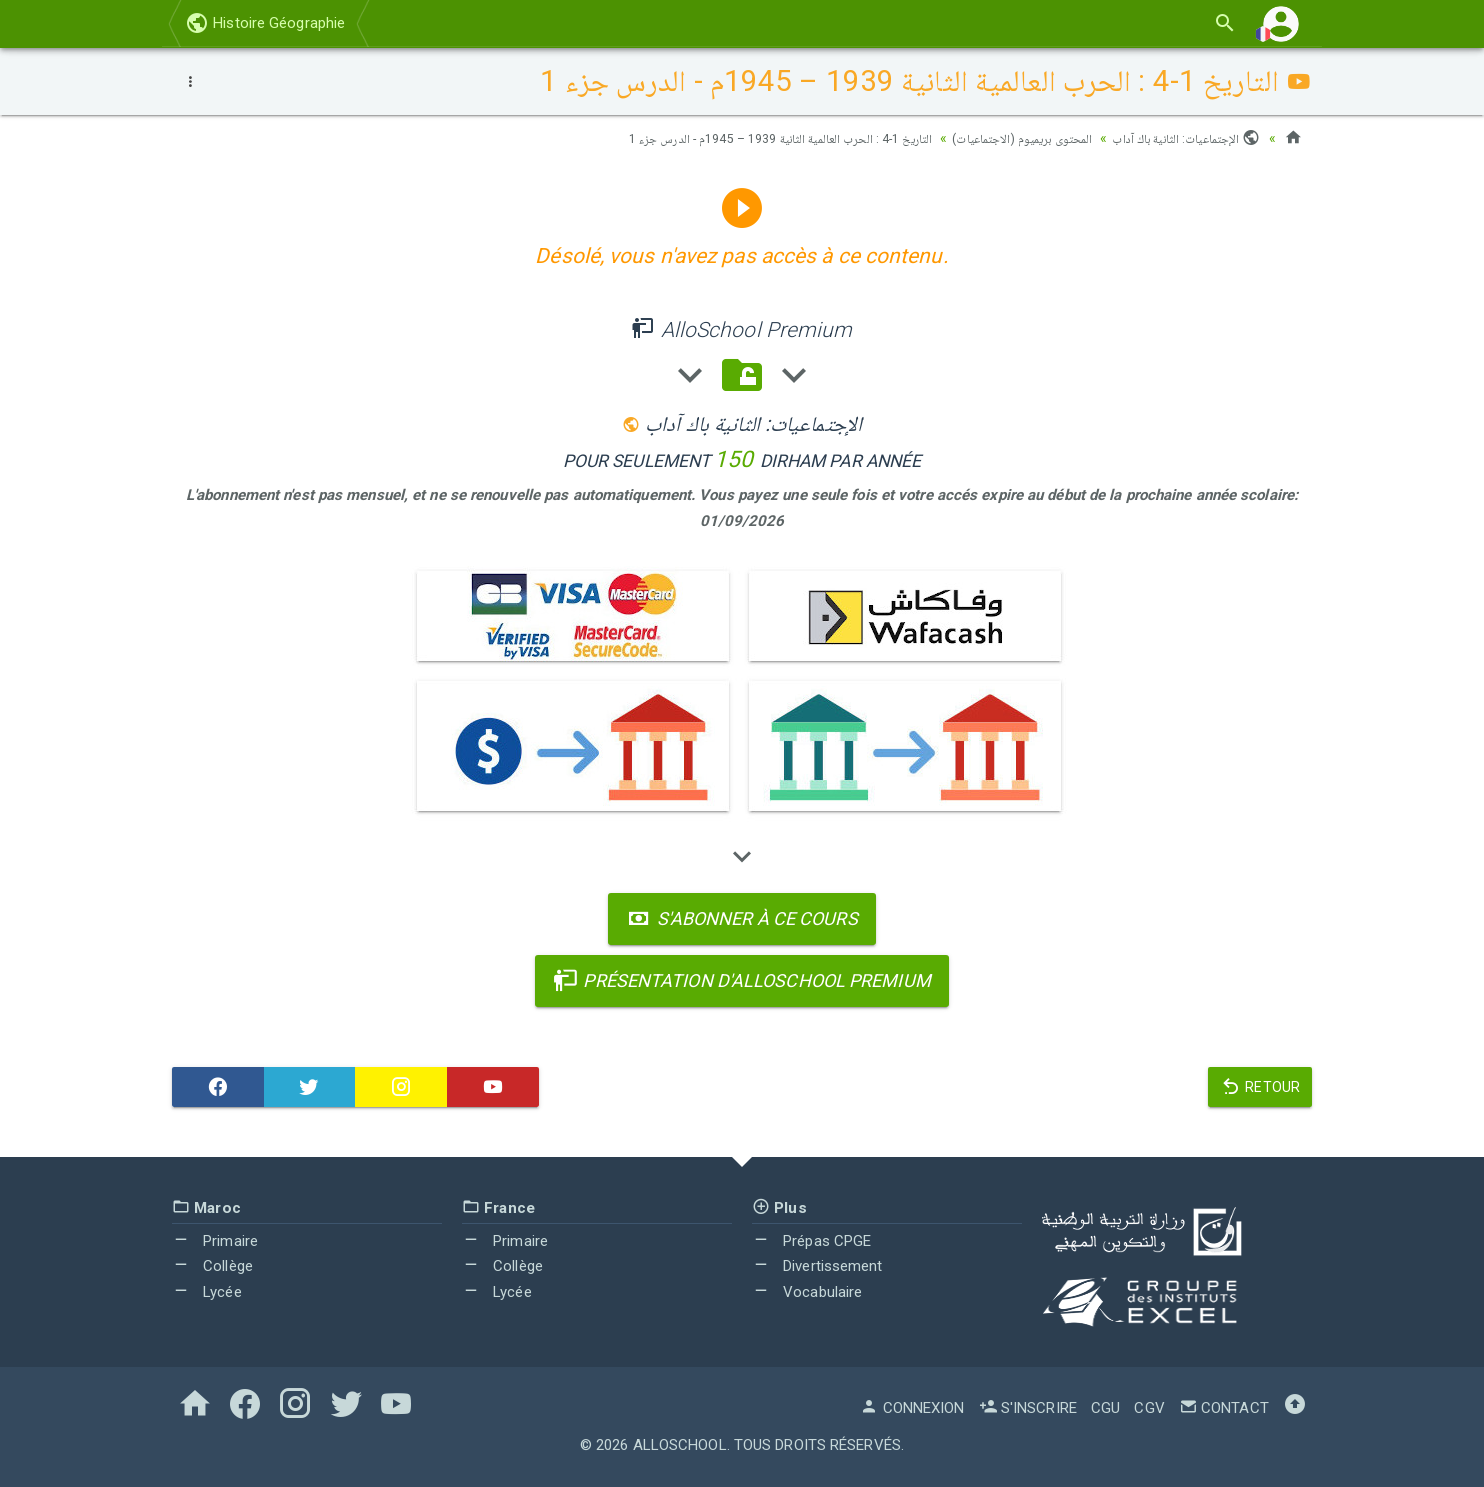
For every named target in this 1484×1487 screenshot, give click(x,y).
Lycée (207, 1292)
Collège (212, 1266)
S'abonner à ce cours (741, 918)
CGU (1105, 1408)
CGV (1149, 1408)
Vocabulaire (807, 1292)
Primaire (215, 1241)
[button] (1281, 23)
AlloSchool (680, 1445)
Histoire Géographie (265, 23)
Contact (1224, 1408)
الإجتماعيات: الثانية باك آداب (1179, 138)
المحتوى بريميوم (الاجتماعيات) (999, 138)
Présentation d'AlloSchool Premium (742, 980)
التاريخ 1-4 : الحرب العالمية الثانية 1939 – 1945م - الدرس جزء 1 (727, 138)
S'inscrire (1028, 1408)
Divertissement (817, 1266)
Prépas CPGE (811, 1241)
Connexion (912, 1408)
